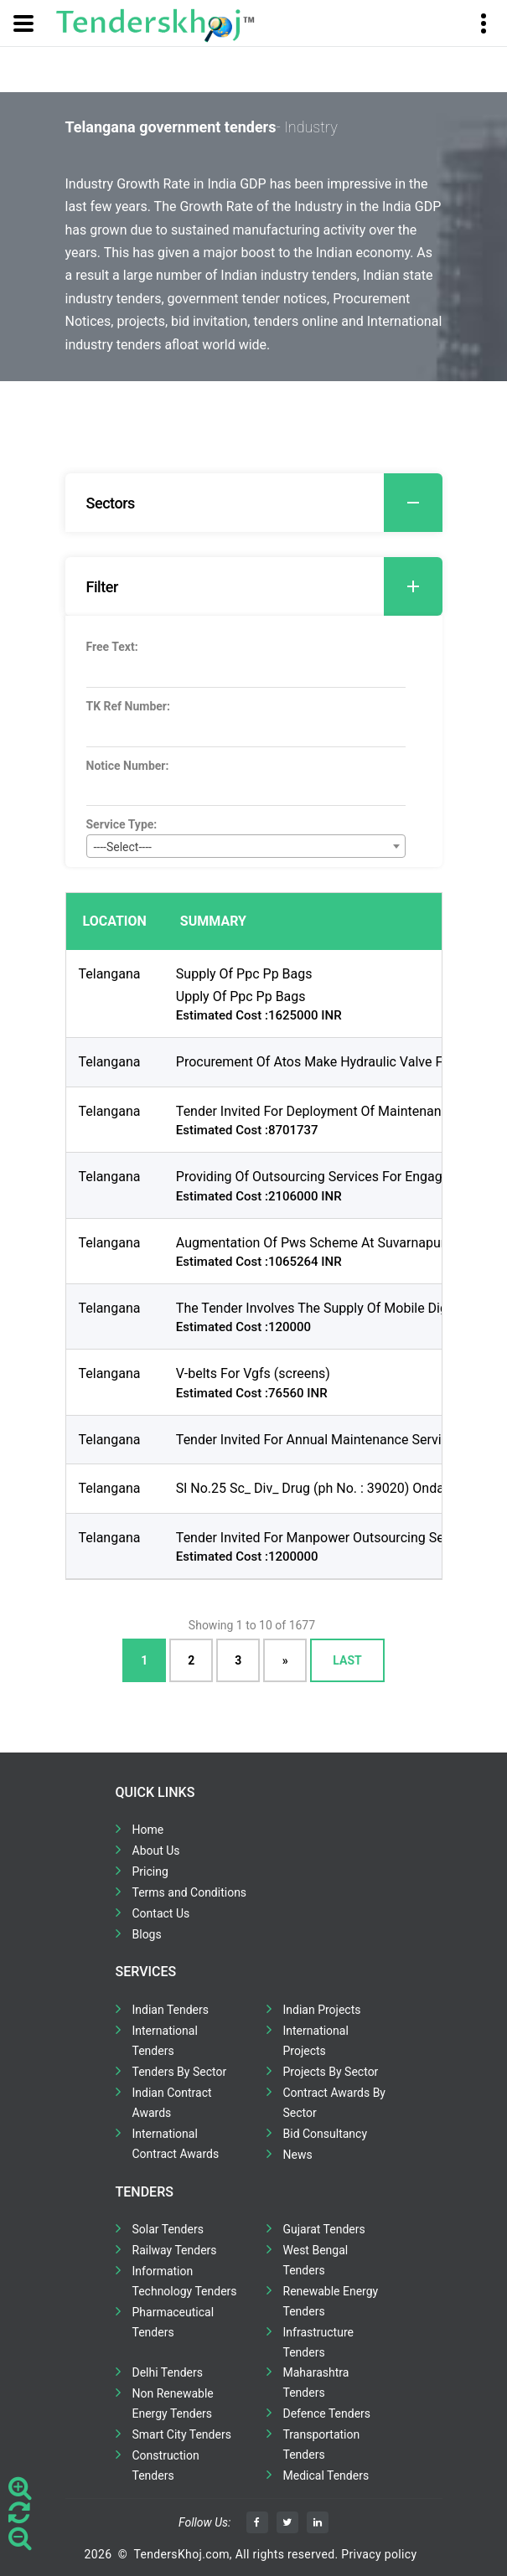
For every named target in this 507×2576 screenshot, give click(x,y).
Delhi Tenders (167, 2372)
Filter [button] (264, 586)
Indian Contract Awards (172, 2102)
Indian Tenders (171, 2009)
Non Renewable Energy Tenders (173, 2403)
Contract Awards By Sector (334, 2102)
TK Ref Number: (128, 706)
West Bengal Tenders (316, 2260)
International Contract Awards (176, 2143)
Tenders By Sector (179, 2071)
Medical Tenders (326, 2475)
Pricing (150, 1871)
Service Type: (122, 824)
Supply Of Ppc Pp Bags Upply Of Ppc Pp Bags (244, 985)
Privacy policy (378, 2554)
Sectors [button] (264, 502)
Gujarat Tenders (324, 2229)
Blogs (147, 1934)
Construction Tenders (165, 2465)
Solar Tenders (168, 2229)
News (298, 2154)
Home (148, 1829)
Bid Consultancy (325, 2133)
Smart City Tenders (181, 2434)
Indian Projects (322, 2009)
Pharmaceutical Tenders (173, 2322)
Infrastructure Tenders (318, 2342)
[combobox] (246, 846)
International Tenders (165, 2040)
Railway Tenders (174, 2250)
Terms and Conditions (189, 1892)
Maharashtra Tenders (316, 2382)
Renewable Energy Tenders (331, 2301)
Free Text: (112, 646)
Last (347, 1660)
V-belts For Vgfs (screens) (253, 1373)
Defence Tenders (327, 2413)
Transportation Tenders (321, 2444)
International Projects (316, 2040)
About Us (156, 1850)
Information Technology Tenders (184, 2281)
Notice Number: (127, 765)
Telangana (110, 974)
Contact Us (161, 1913)
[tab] (253, 502)
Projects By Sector (331, 2071)
